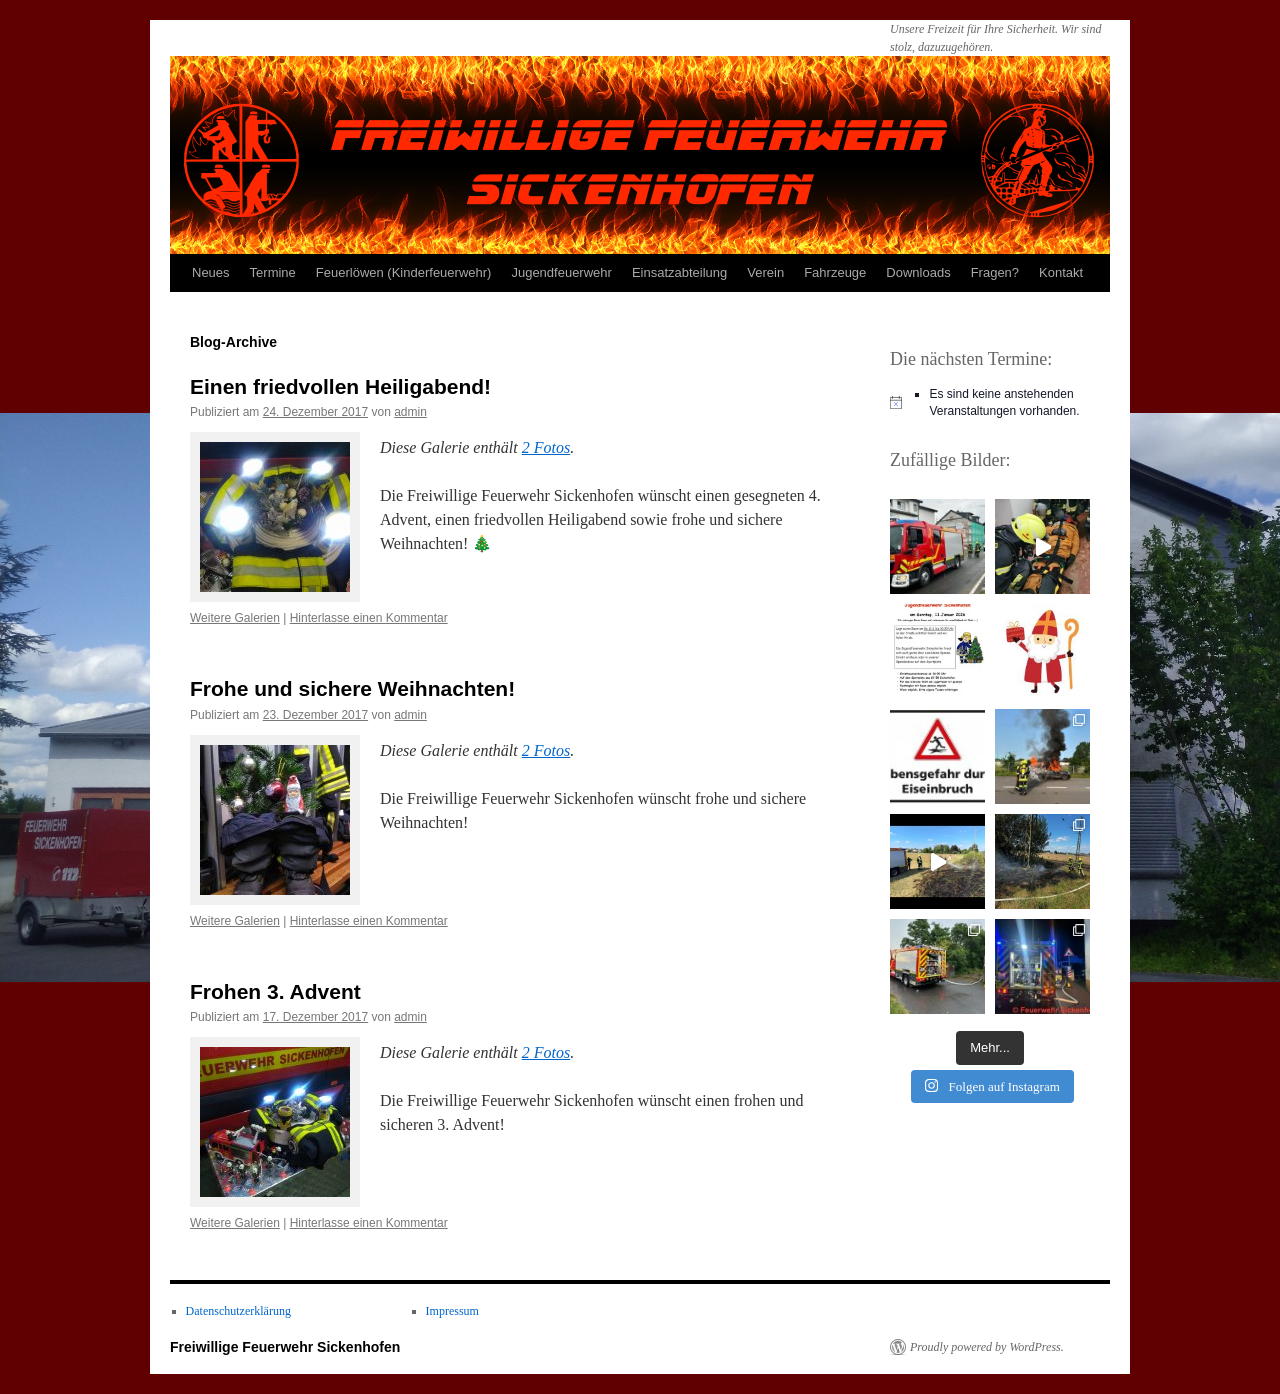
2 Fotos (546, 447)
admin (410, 412)
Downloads (918, 272)
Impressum (452, 1311)
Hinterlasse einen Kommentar (369, 618)
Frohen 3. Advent (275, 991)
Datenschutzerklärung (238, 1311)
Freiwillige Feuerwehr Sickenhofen (285, 1347)
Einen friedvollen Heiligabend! (340, 386)
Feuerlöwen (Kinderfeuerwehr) (404, 272)
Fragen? (995, 272)
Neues (211, 272)
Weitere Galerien (235, 618)
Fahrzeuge (835, 272)
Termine (273, 272)
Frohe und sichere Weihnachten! (352, 688)
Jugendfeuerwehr (561, 272)
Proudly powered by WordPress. (987, 1347)
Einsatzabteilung (679, 272)
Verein (765, 272)
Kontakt (1061, 272)
